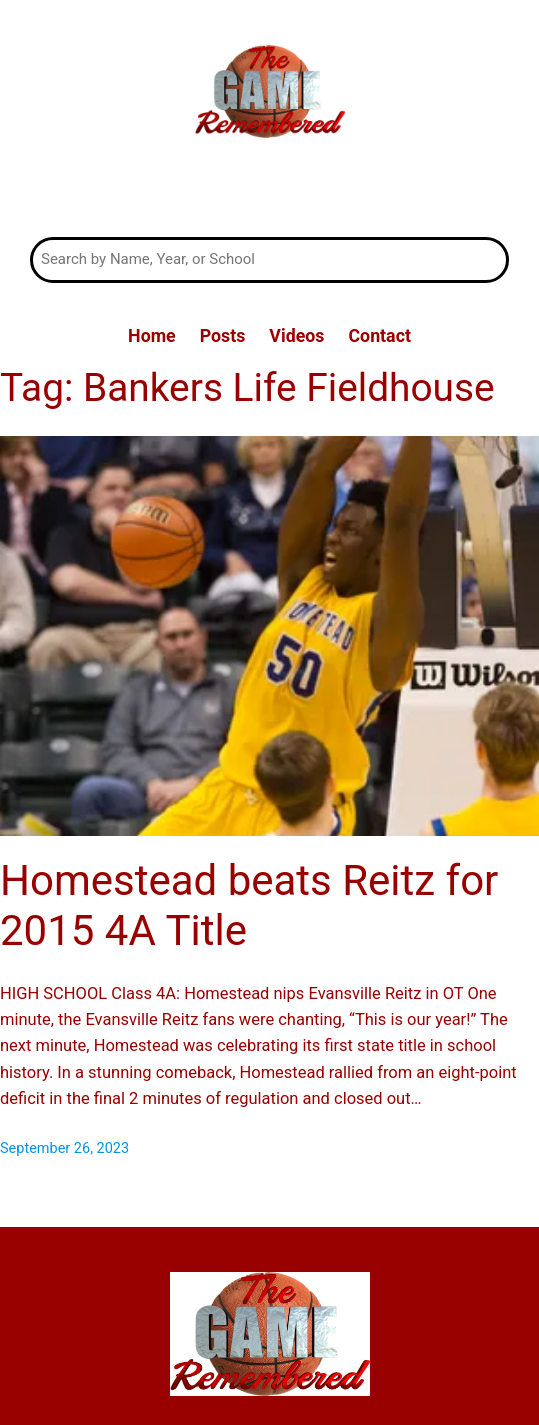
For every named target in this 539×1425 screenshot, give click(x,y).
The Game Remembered (269, 190)
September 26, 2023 (64, 1148)
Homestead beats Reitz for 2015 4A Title (249, 905)
